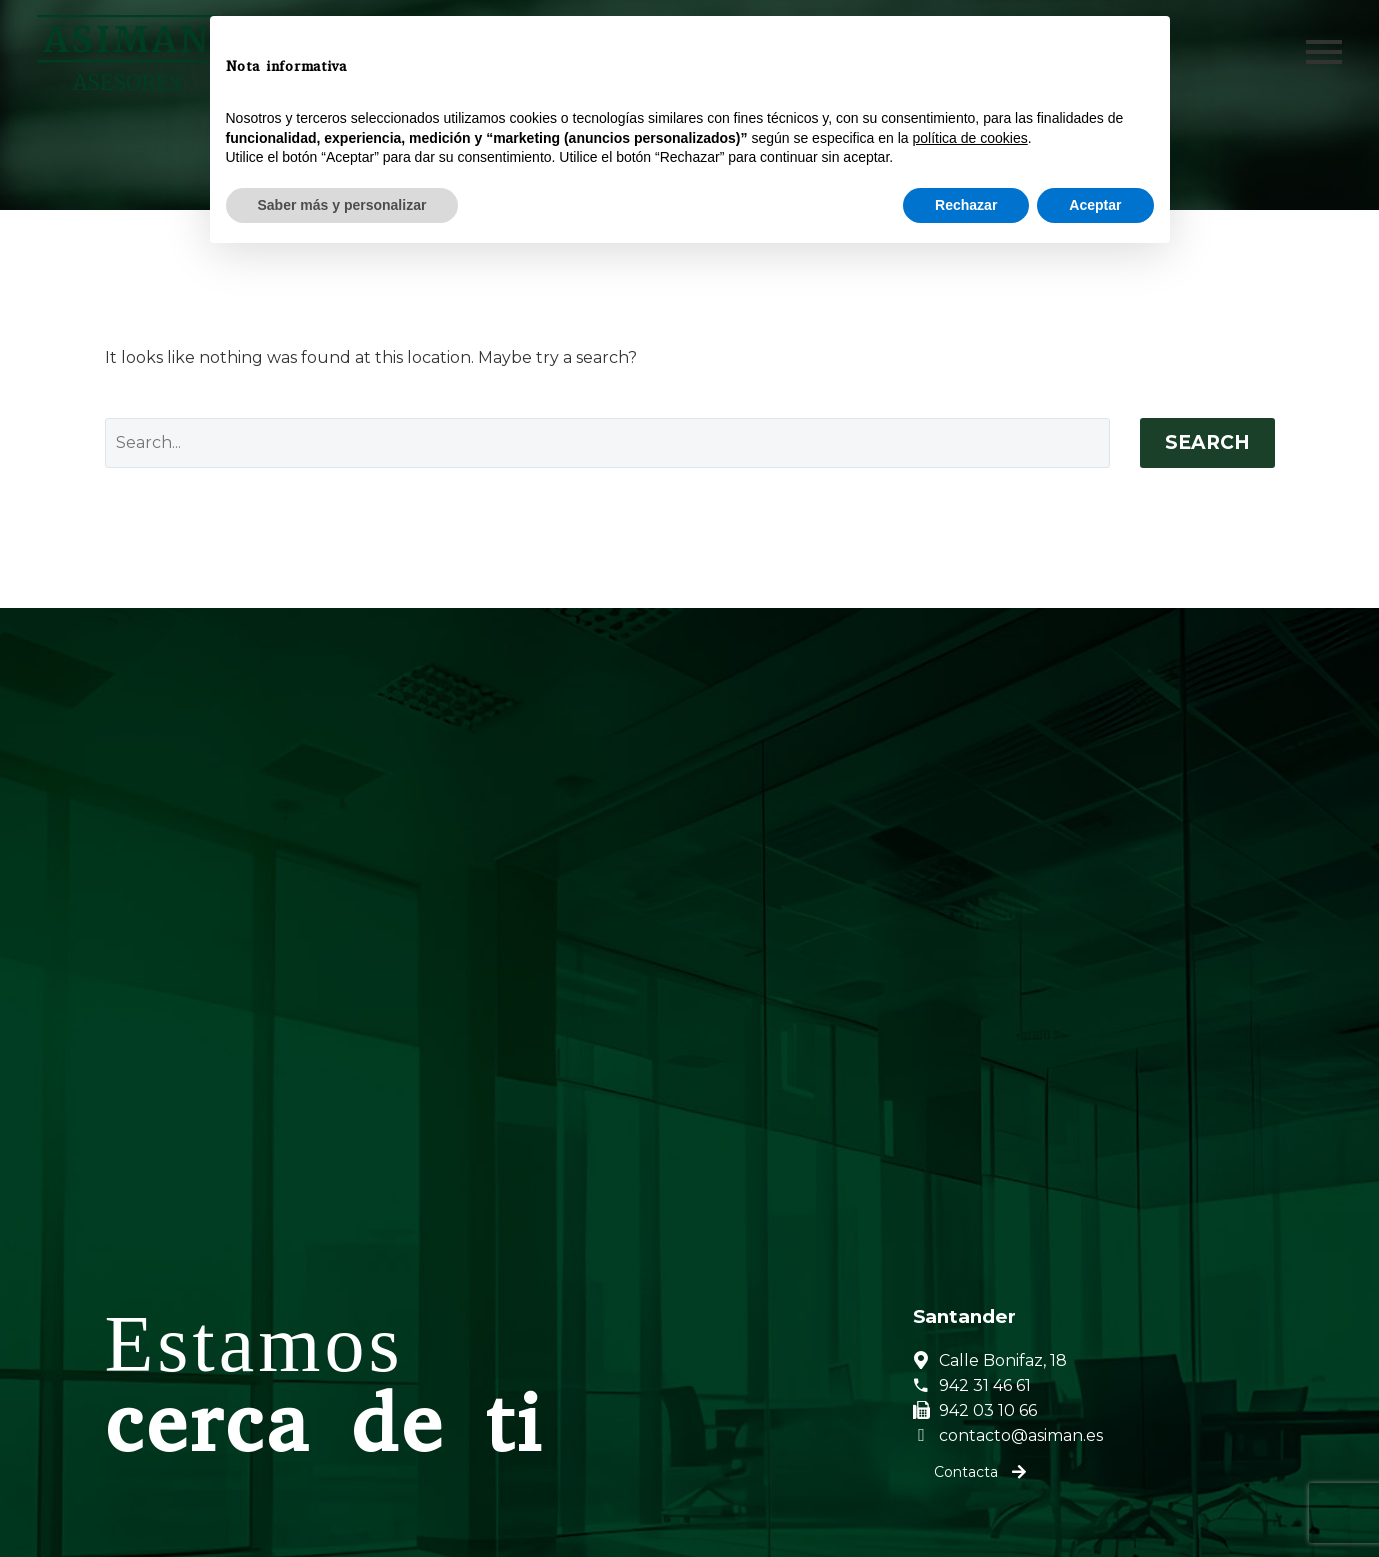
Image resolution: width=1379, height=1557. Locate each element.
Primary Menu (1324, 52)
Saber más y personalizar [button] (342, 1502)
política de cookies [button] (970, 1435)
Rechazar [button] (966, 1502)
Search (1207, 442)
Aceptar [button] (1095, 1502)
